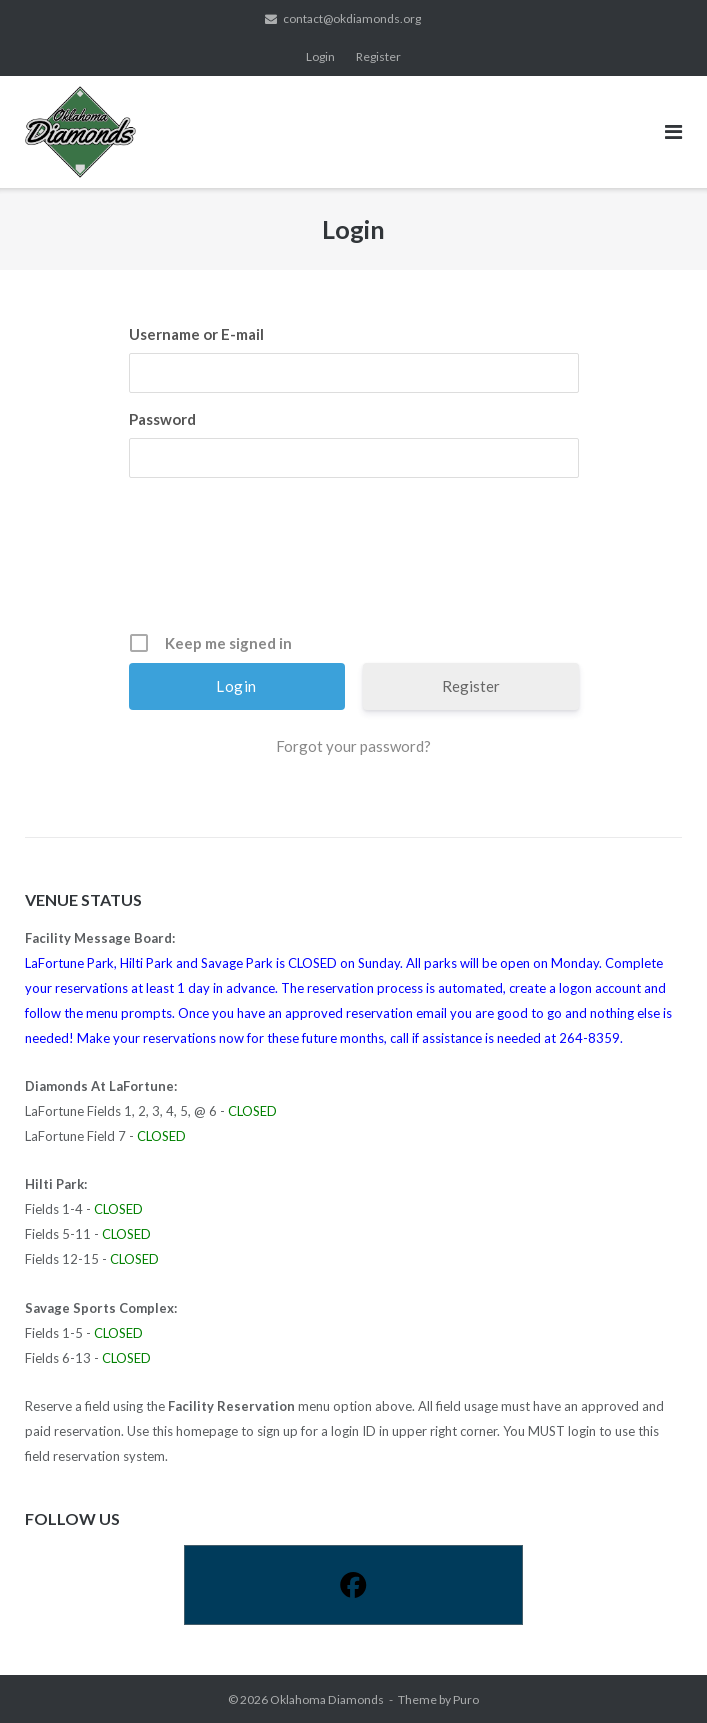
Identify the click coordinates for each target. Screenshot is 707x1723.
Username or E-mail (196, 334)
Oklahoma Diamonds (327, 1699)
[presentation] (356, 562)
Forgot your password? (353, 746)
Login (320, 56)
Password (162, 419)
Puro (466, 1699)
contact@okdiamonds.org (352, 18)
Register (378, 56)
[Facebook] (353, 1585)
